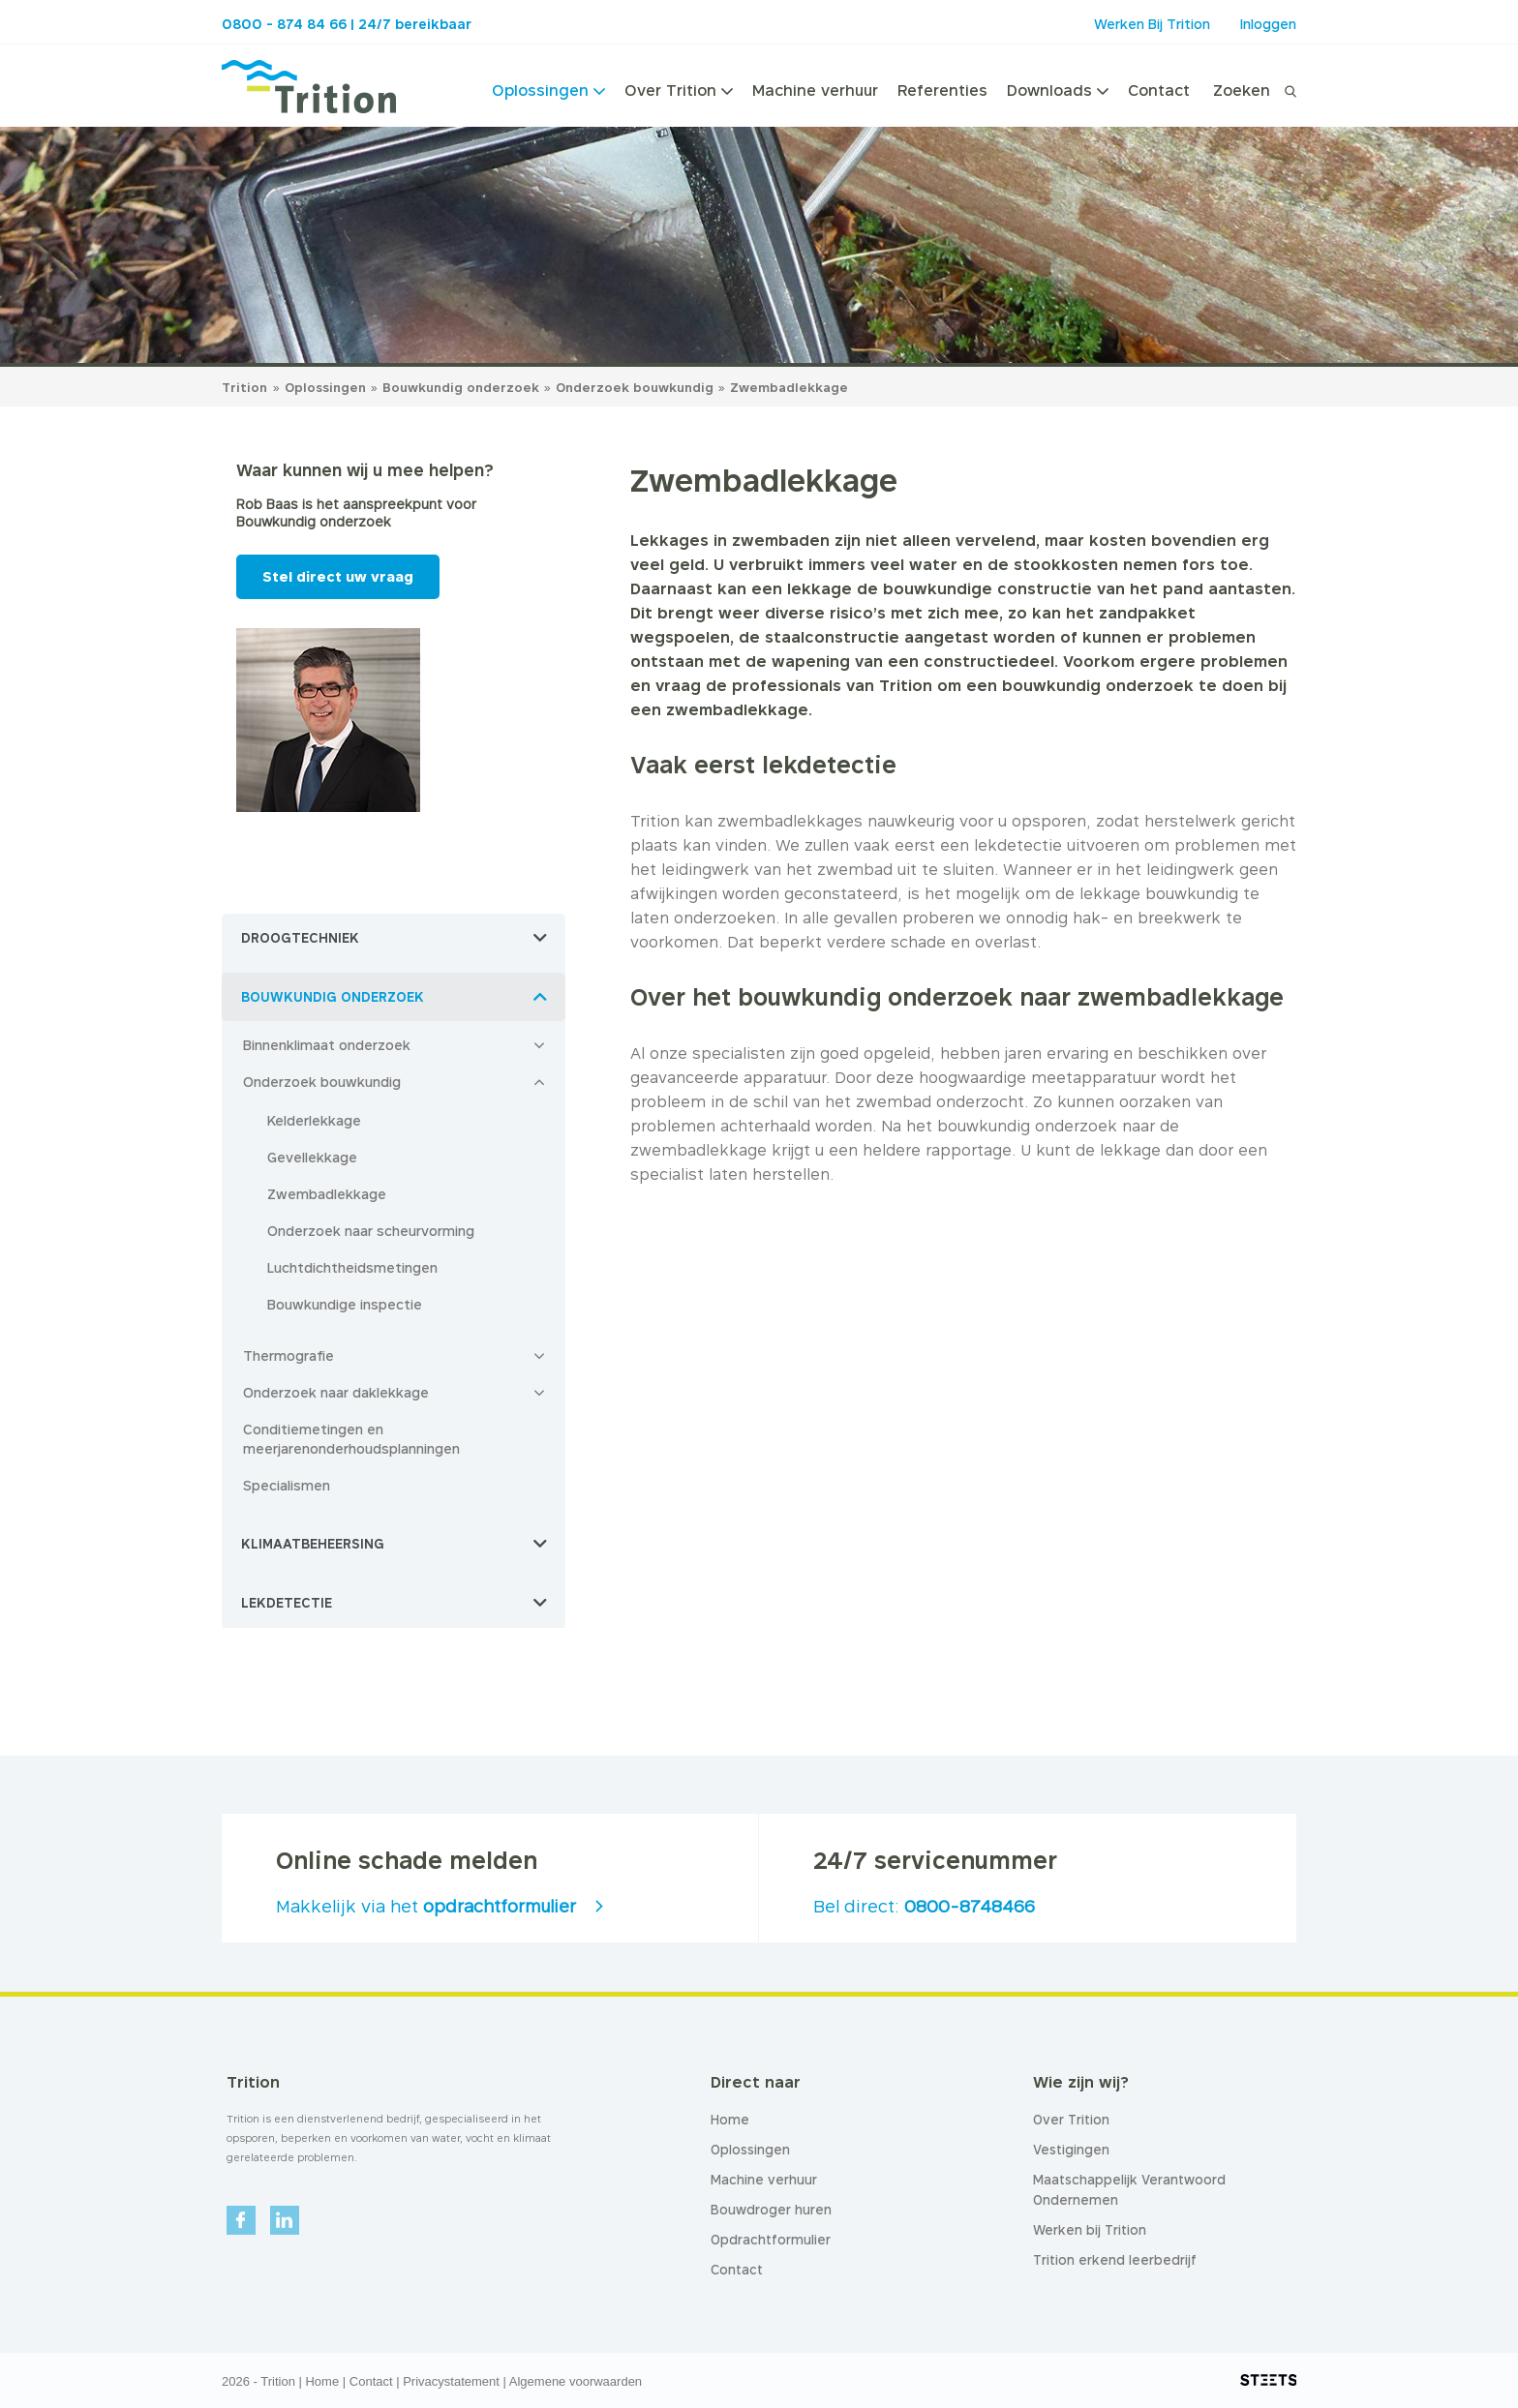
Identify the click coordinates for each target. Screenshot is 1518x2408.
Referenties (942, 90)
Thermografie (288, 1355)
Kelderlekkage (314, 1120)
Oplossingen (548, 90)
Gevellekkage (312, 1157)
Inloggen (1268, 23)
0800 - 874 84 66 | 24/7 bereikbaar (346, 23)
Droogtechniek (300, 938)
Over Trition (678, 90)
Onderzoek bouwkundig (636, 387)
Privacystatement (451, 2381)
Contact (1159, 90)
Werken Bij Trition (1152, 23)
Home (322, 2381)
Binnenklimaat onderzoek (326, 1045)
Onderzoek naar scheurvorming (370, 1230)
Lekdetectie (286, 1602)
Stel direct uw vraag (337, 576)
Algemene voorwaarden (575, 2381)
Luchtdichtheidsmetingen (352, 1267)
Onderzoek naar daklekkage (336, 1392)
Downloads (1057, 90)
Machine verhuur (815, 90)
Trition (244, 387)
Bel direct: (924, 1906)
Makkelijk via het (426, 1906)
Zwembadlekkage (789, 387)
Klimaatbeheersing (312, 1543)
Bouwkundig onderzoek (462, 387)
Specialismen (286, 1485)
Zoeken (1241, 90)
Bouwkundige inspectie (344, 1304)
